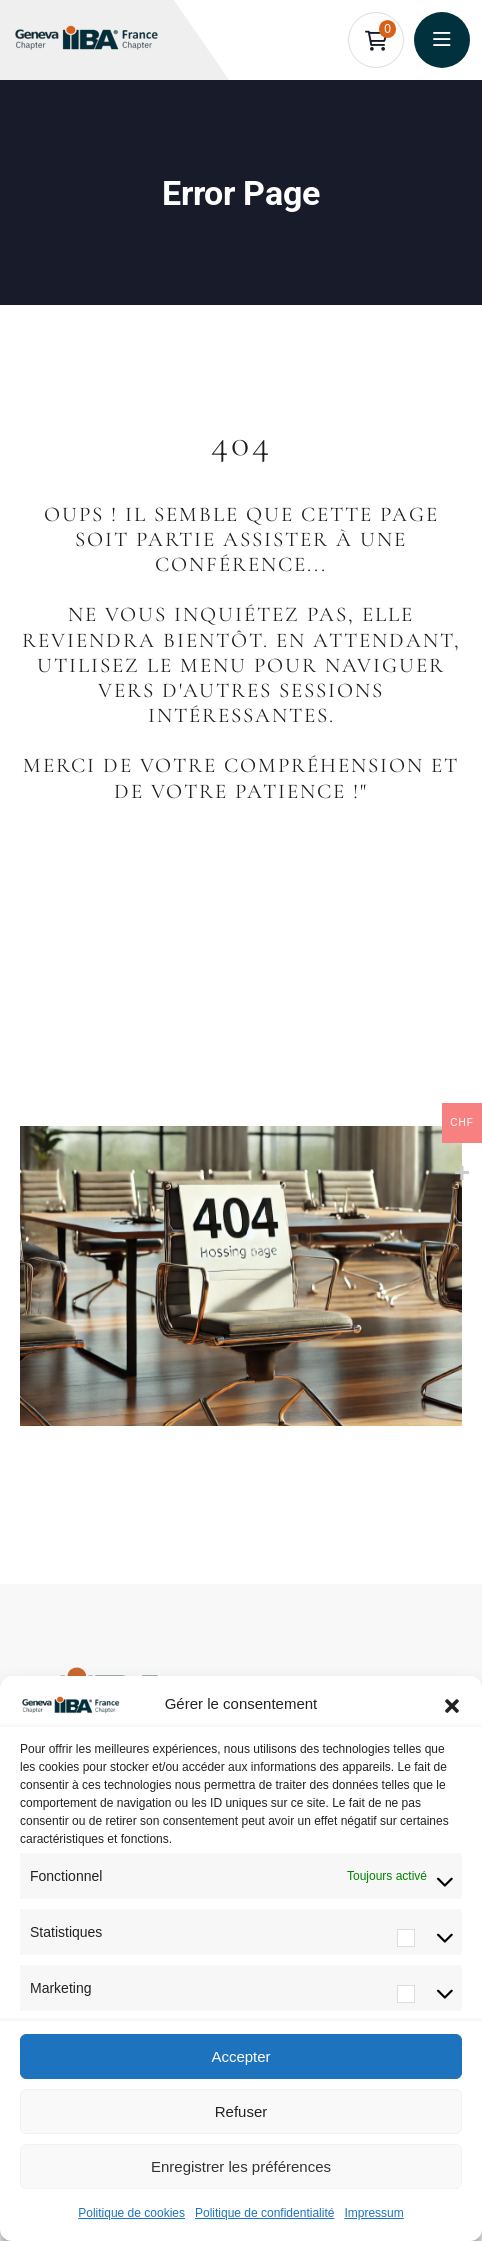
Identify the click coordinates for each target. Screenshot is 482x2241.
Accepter (240, 2056)
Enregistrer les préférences (241, 2166)
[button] (452, 1704)
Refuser (241, 2111)
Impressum (373, 2213)
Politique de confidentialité (264, 2213)
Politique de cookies (131, 2213)
